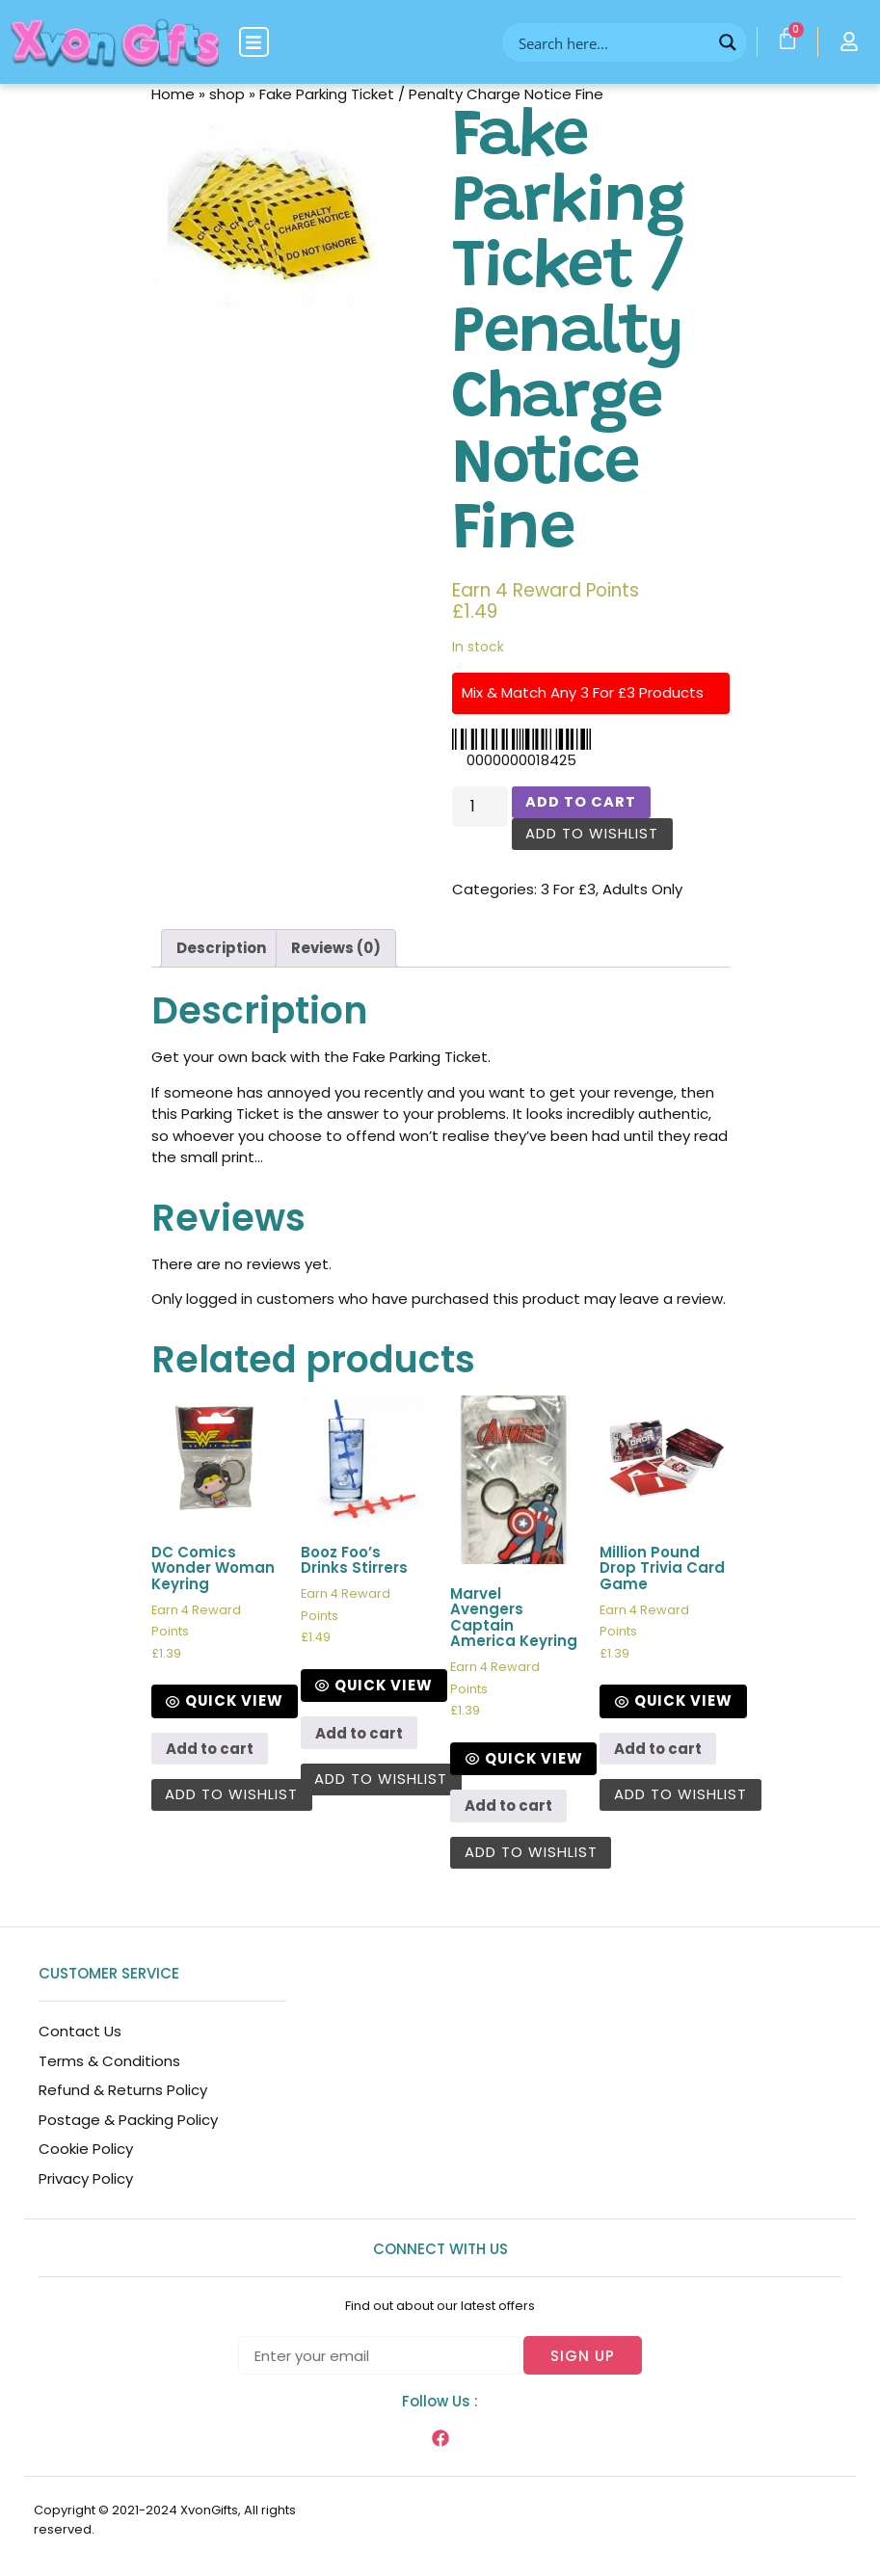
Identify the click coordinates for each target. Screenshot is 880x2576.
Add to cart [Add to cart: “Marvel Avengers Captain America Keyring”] (508, 1807)
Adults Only (642, 890)
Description (221, 949)
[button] (254, 42)
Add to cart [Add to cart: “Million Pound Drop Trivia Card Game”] (658, 1749)
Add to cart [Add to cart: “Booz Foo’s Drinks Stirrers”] (359, 1734)
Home (173, 94)
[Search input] (612, 42)
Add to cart (581, 802)
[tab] (221, 949)
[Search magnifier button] (727, 42)
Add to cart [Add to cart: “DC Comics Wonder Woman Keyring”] (209, 1749)
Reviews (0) (336, 949)
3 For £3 (568, 890)
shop (227, 94)
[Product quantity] (480, 806)
